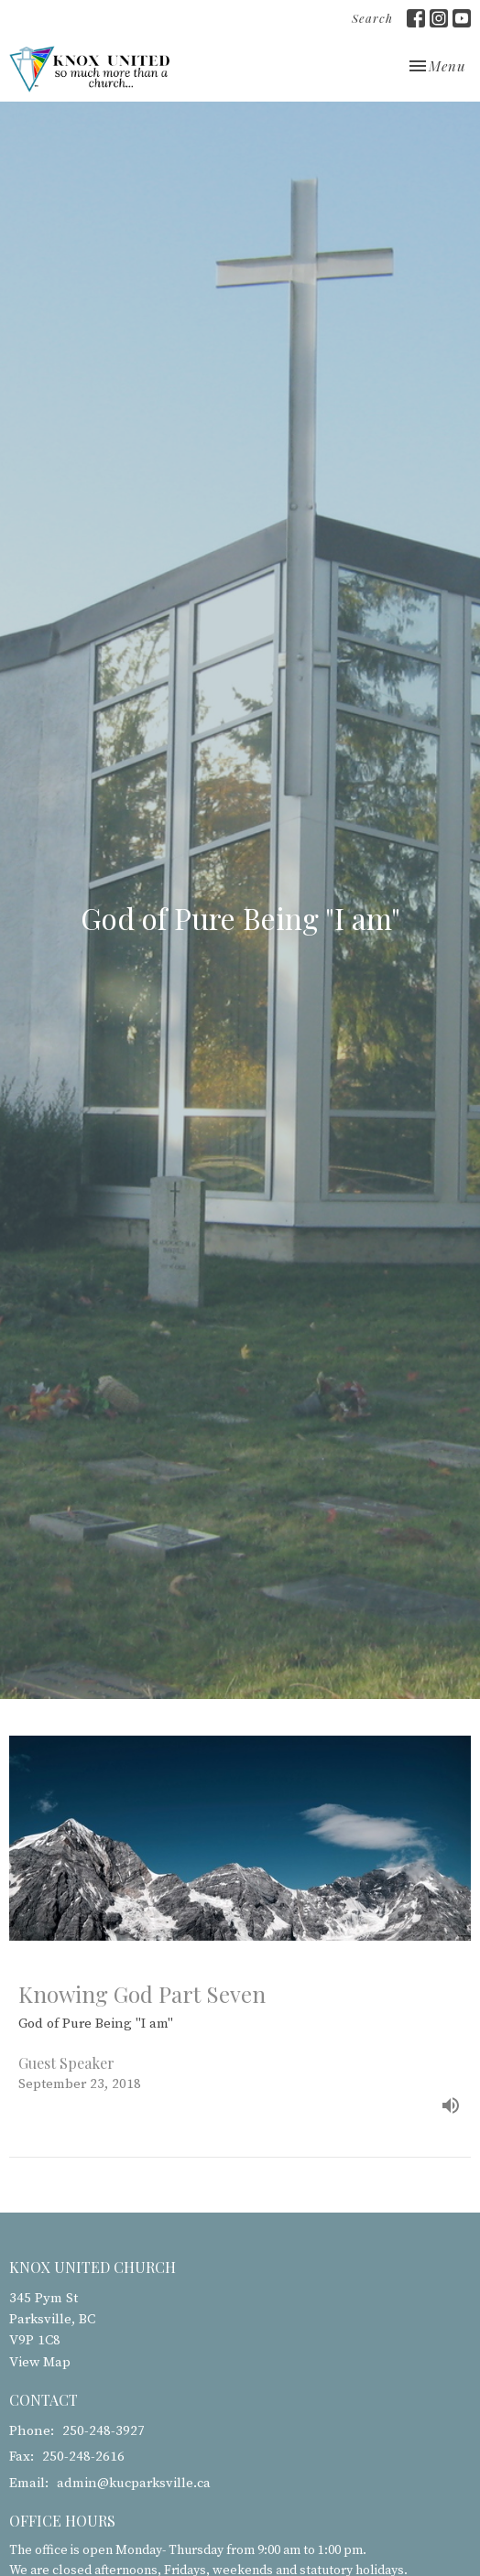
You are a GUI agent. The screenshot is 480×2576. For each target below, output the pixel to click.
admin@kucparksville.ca (134, 2483)
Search (372, 18)
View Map (40, 2362)
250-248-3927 (103, 2431)
